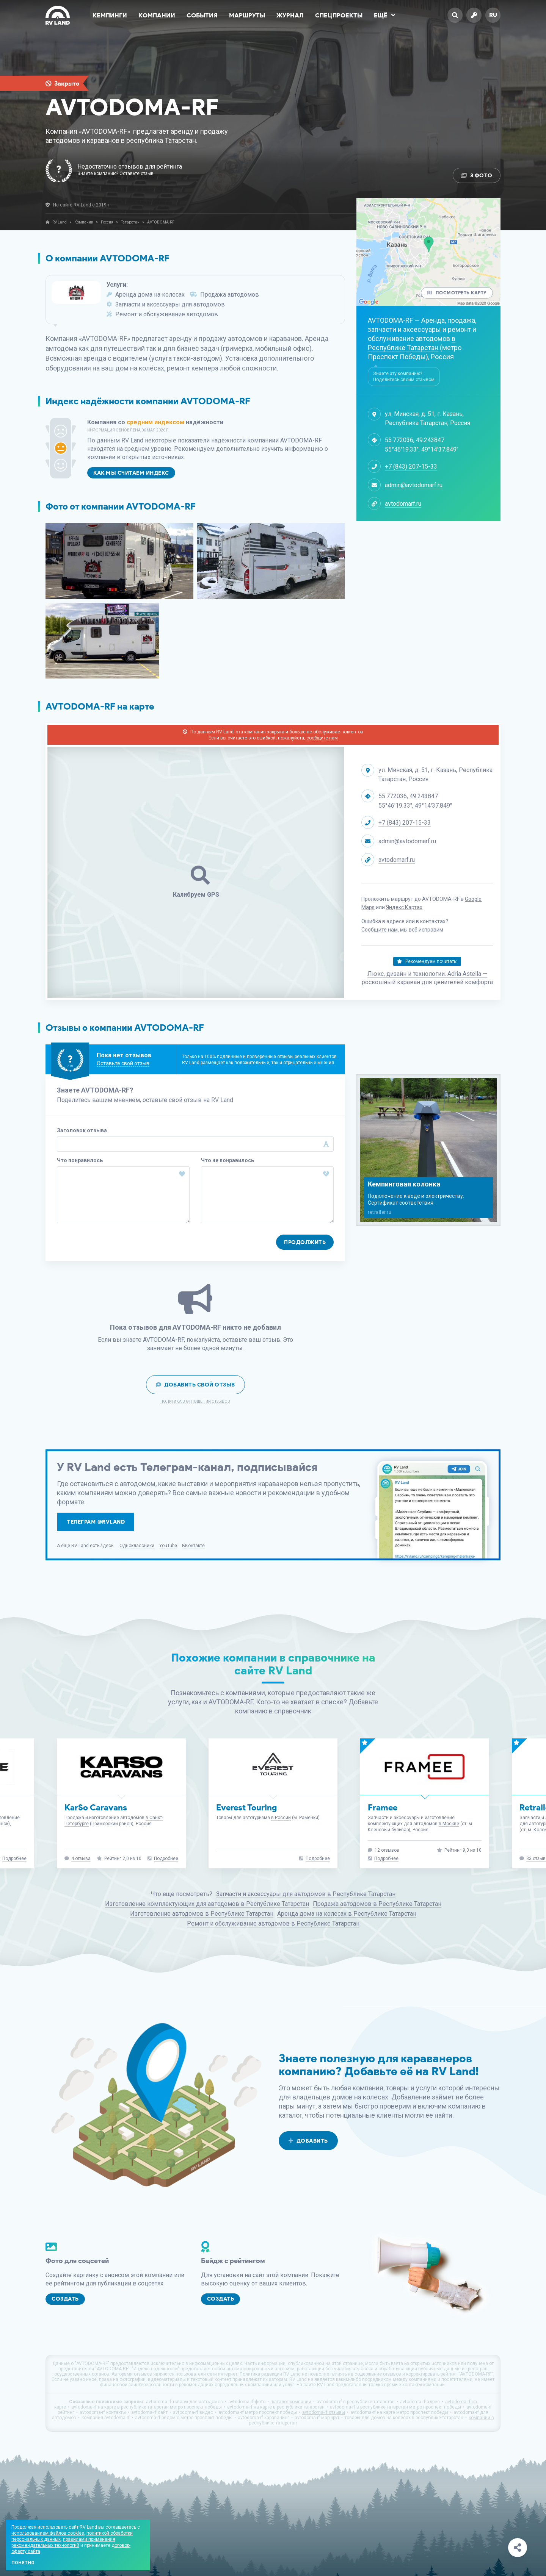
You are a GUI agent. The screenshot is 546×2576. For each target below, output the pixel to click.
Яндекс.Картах (404, 907)
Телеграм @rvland (96, 1522)
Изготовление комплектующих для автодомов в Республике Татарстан (207, 1903)
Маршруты (247, 15)
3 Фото (477, 175)
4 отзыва (81, 1858)
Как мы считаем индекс (131, 473)
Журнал (290, 15)
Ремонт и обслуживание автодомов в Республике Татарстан (273, 1923)
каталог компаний (291, 2401)
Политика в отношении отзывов (195, 1402)
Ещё (384, 15)
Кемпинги (110, 15)
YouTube (168, 1545)
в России (281, 1817)
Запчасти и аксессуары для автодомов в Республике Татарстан (305, 1894)
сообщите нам (322, 738)
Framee (382, 1807)
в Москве (449, 1823)
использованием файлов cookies (47, 2533)
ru (493, 15)
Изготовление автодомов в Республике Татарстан (201, 1913)
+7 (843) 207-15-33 (411, 466)
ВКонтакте (193, 1545)
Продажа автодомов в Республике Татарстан (377, 1903)
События (202, 15)
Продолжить (305, 1242)
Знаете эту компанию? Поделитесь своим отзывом (404, 376)
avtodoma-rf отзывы (323, 2412)
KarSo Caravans (95, 1807)
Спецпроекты (338, 15)
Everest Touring (246, 1807)
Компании (156, 15)
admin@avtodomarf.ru (413, 485)
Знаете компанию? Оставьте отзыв (115, 173)
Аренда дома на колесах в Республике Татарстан (346, 1913)
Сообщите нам (379, 930)
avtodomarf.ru (403, 503)
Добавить (308, 2141)
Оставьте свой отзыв (123, 1063)
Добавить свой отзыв (195, 1385)
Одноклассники (136, 1545)
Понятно (23, 2562)
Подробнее (14, 1858)
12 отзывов (387, 1850)
